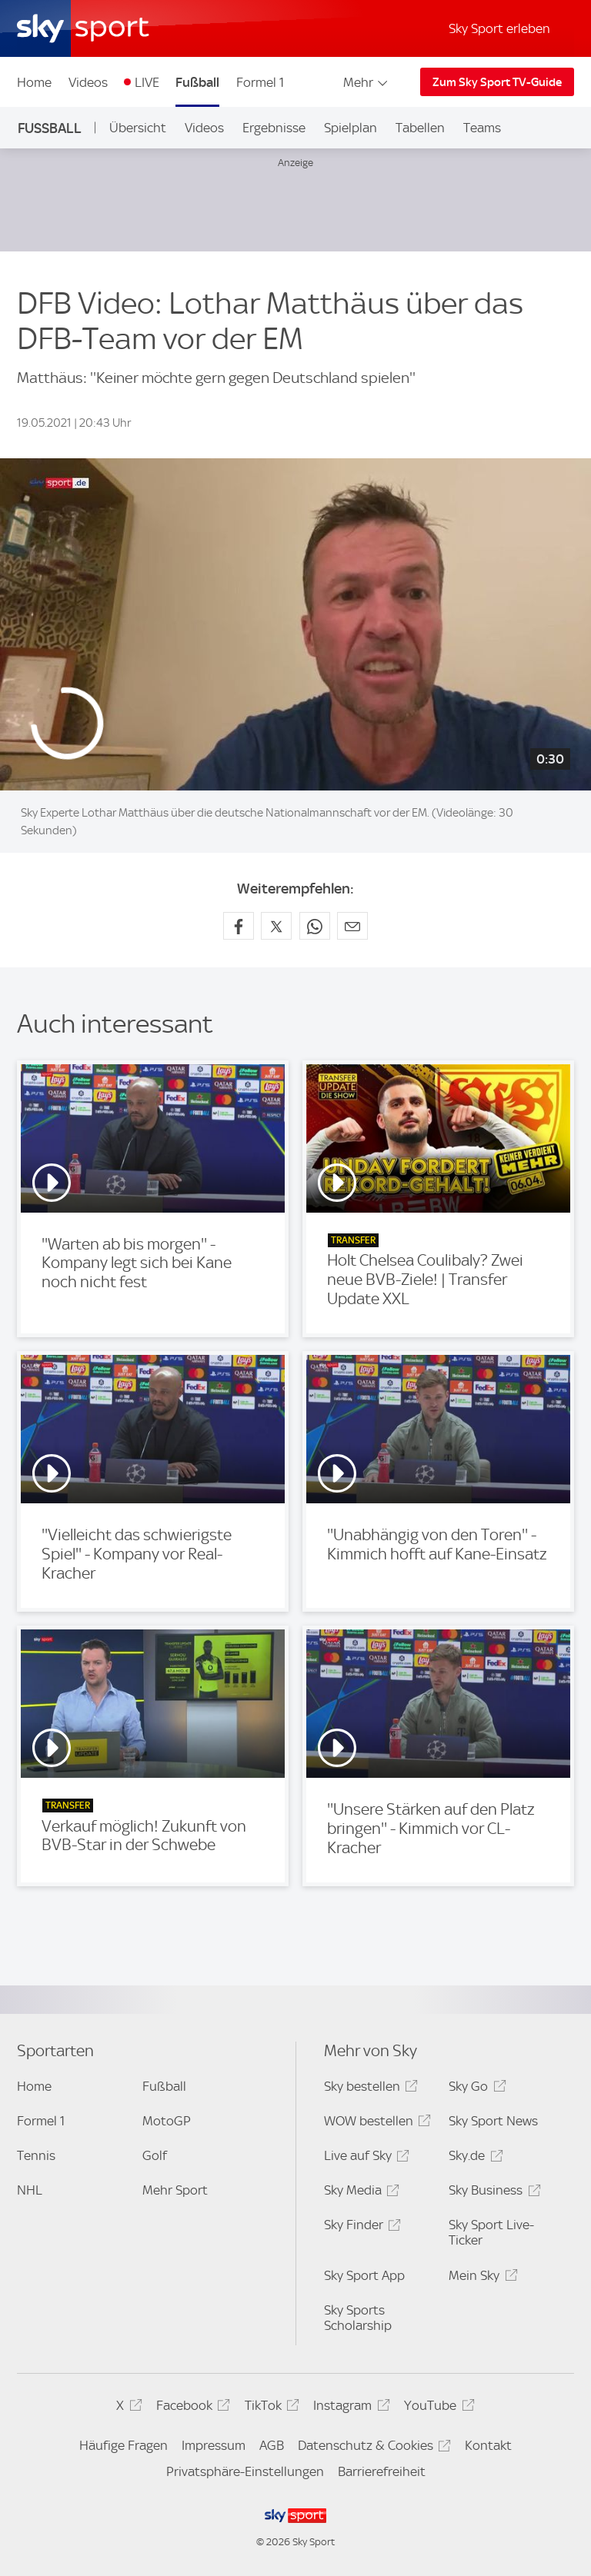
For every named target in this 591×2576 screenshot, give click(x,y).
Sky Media (359, 2192)
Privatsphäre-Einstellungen (245, 2471)
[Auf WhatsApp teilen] (314, 926)
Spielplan (350, 127)
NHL (29, 2190)
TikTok (270, 2408)
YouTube (436, 2408)
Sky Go (475, 2088)
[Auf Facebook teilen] (238, 926)
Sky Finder (360, 2227)
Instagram (349, 2408)
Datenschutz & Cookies (372, 2448)
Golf (154, 2155)
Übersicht (137, 127)
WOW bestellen (375, 2123)
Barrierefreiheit (382, 2471)
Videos (88, 82)
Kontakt (488, 2445)
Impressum (213, 2445)
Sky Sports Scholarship (358, 2317)
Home (34, 82)
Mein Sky (481, 2278)
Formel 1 (260, 82)
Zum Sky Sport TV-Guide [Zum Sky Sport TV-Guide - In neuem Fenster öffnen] (497, 82)
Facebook (190, 2408)
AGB (271, 2445)
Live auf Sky (364, 2158)
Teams (482, 127)
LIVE (147, 82)
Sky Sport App (364, 2275)
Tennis (36, 2155)
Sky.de (473, 2158)
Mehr (366, 82)
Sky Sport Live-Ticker (491, 2232)
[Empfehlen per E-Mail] (352, 926)
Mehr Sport (175, 2190)
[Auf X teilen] (276, 926)
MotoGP (166, 2120)
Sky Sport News (493, 2120)
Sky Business (492, 2192)
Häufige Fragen (123, 2445)
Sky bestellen (368, 2088)
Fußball (197, 82)
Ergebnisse (274, 127)
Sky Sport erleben (499, 28)
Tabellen (420, 127)
